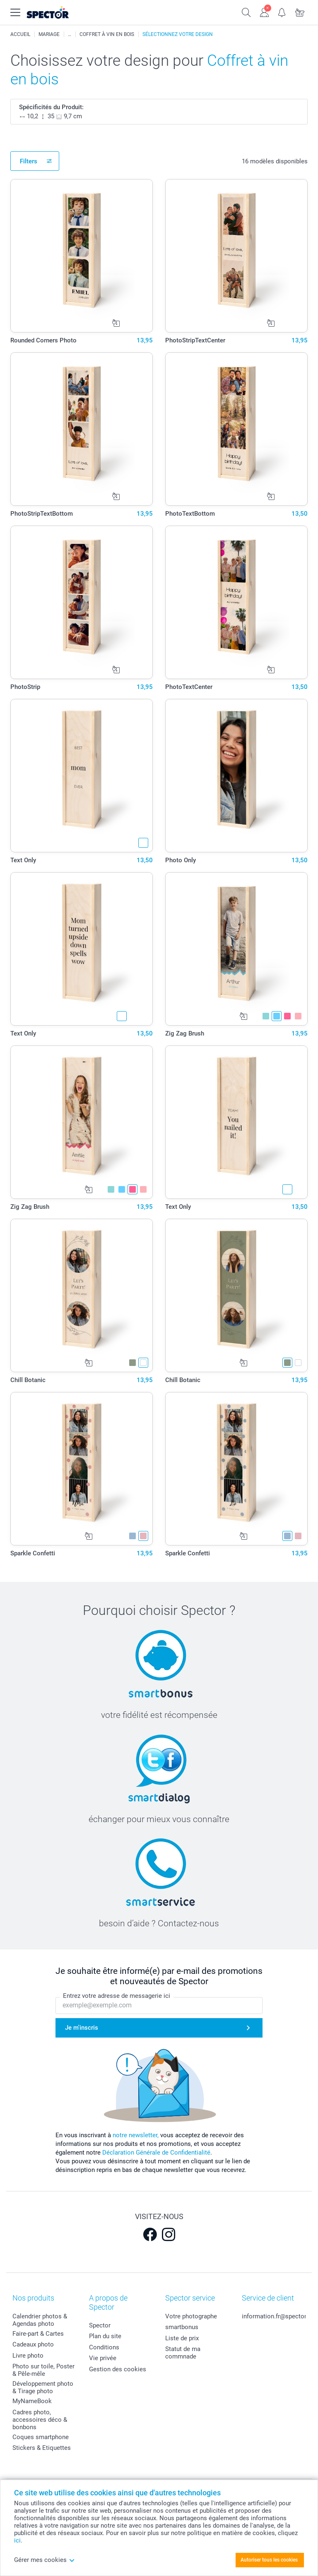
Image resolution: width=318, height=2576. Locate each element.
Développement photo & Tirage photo (42, 2387)
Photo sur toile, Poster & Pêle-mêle (43, 2370)
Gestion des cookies (117, 2369)
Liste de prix (182, 2338)
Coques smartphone (40, 2437)
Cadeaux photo (33, 2344)
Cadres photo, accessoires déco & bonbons (39, 2420)
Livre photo (27, 2355)
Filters (28, 161)
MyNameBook (32, 2401)
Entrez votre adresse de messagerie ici (116, 1996)
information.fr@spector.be (278, 2316)
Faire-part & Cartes (38, 2333)
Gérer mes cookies (44, 2560)
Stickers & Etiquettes (41, 2448)
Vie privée (102, 2358)
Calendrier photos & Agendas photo (39, 2320)
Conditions (104, 2347)
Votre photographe (191, 2316)
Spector (100, 2325)
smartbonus (181, 2327)
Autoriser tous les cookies (269, 2560)
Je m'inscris (81, 2027)
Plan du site (105, 2336)
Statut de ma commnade (182, 2352)
